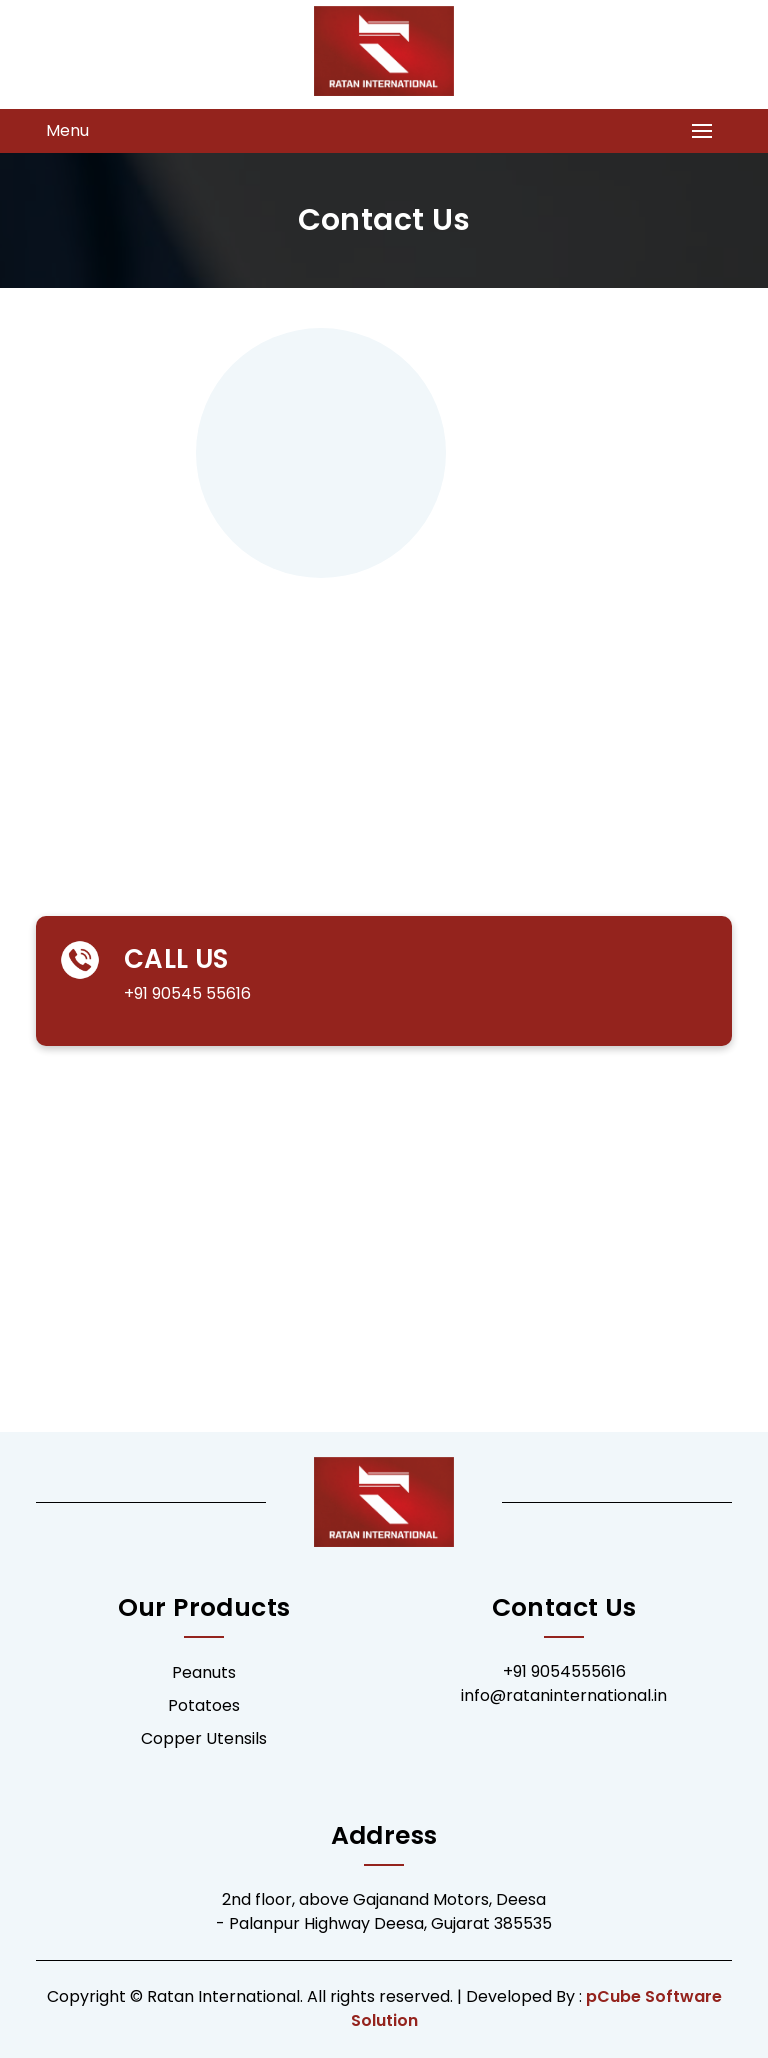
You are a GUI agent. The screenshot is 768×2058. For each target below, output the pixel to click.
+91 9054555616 (564, 1671)
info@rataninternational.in (564, 1695)
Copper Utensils (204, 1738)
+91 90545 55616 (160, 993)
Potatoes (204, 1705)
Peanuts (204, 1672)
